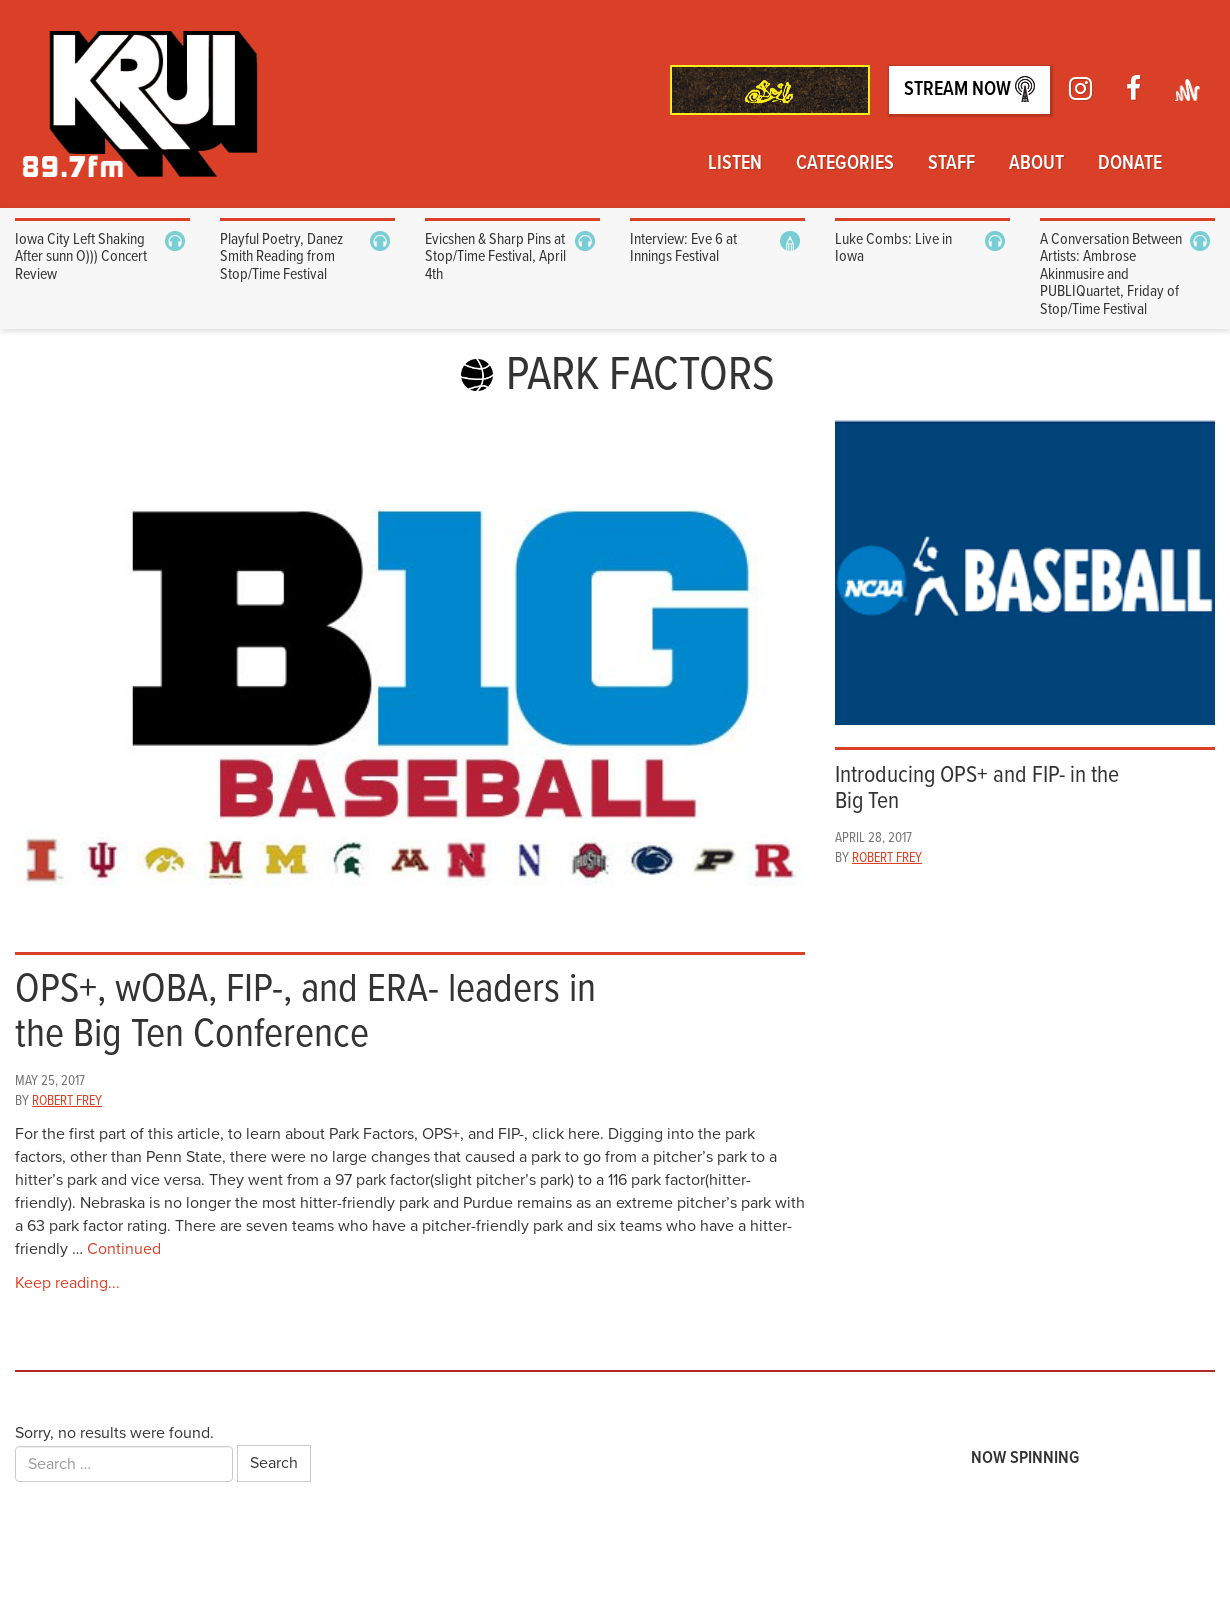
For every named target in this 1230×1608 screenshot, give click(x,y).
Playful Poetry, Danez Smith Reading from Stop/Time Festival (281, 257)
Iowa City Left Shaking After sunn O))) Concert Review (81, 257)
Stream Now (969, 89)
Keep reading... (67, 1283)
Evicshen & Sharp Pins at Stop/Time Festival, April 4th (495, 257)
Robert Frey (67, 1101)
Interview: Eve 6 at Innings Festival (683, 248)
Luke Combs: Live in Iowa (893, 248)
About (1036, 164)
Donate (1130, 164)
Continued (124, 1249)
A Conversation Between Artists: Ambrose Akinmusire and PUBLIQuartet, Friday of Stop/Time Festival (1111, 274)
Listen (735, 164)
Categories (845, 164)
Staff (951, 164)
